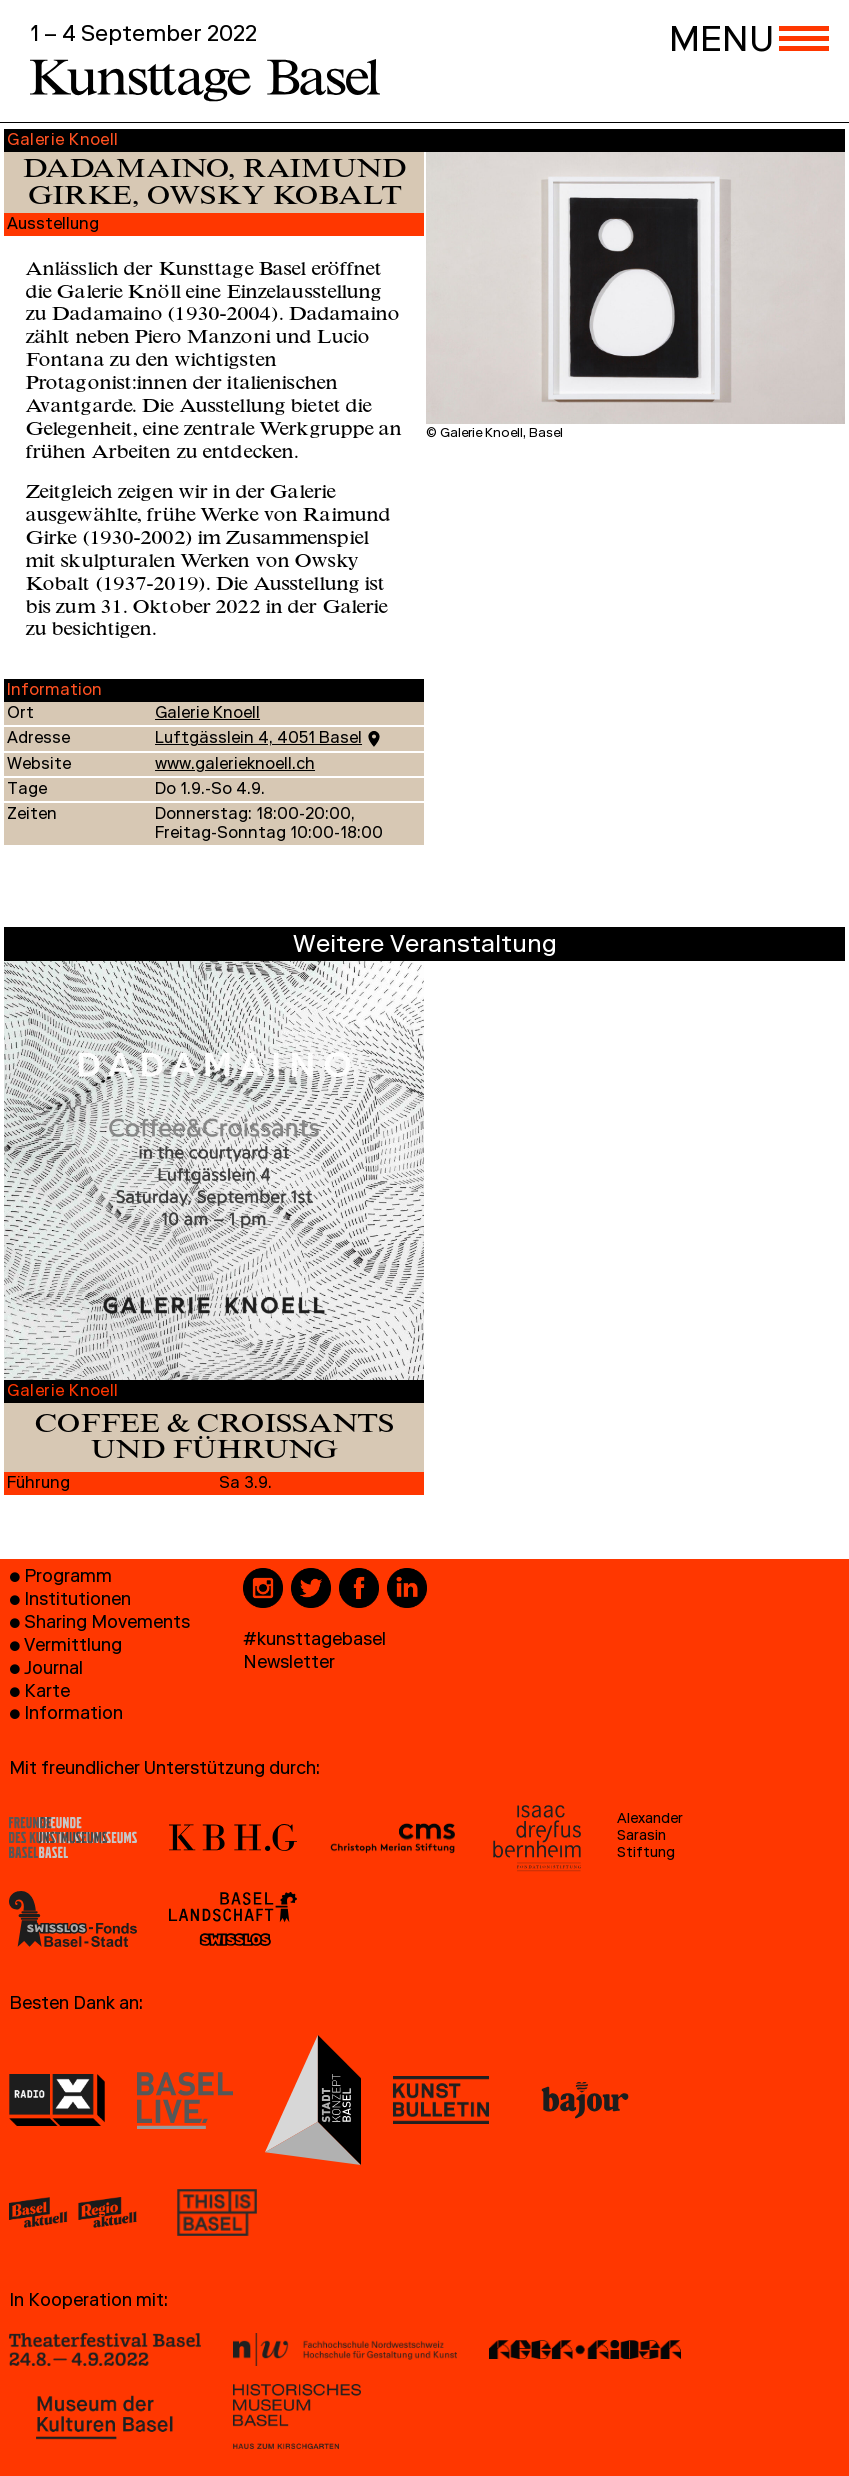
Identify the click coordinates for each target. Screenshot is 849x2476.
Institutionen (77, 1601)
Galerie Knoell (207, 715)
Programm (68, 1578)
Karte (47, 1693)
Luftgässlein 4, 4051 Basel (258, 740)
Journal (53, 1670)
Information (73, 1715)
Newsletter (289, 1664)
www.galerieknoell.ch (235, 766)
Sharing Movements (107, 1624)
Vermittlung (73, 1647)
